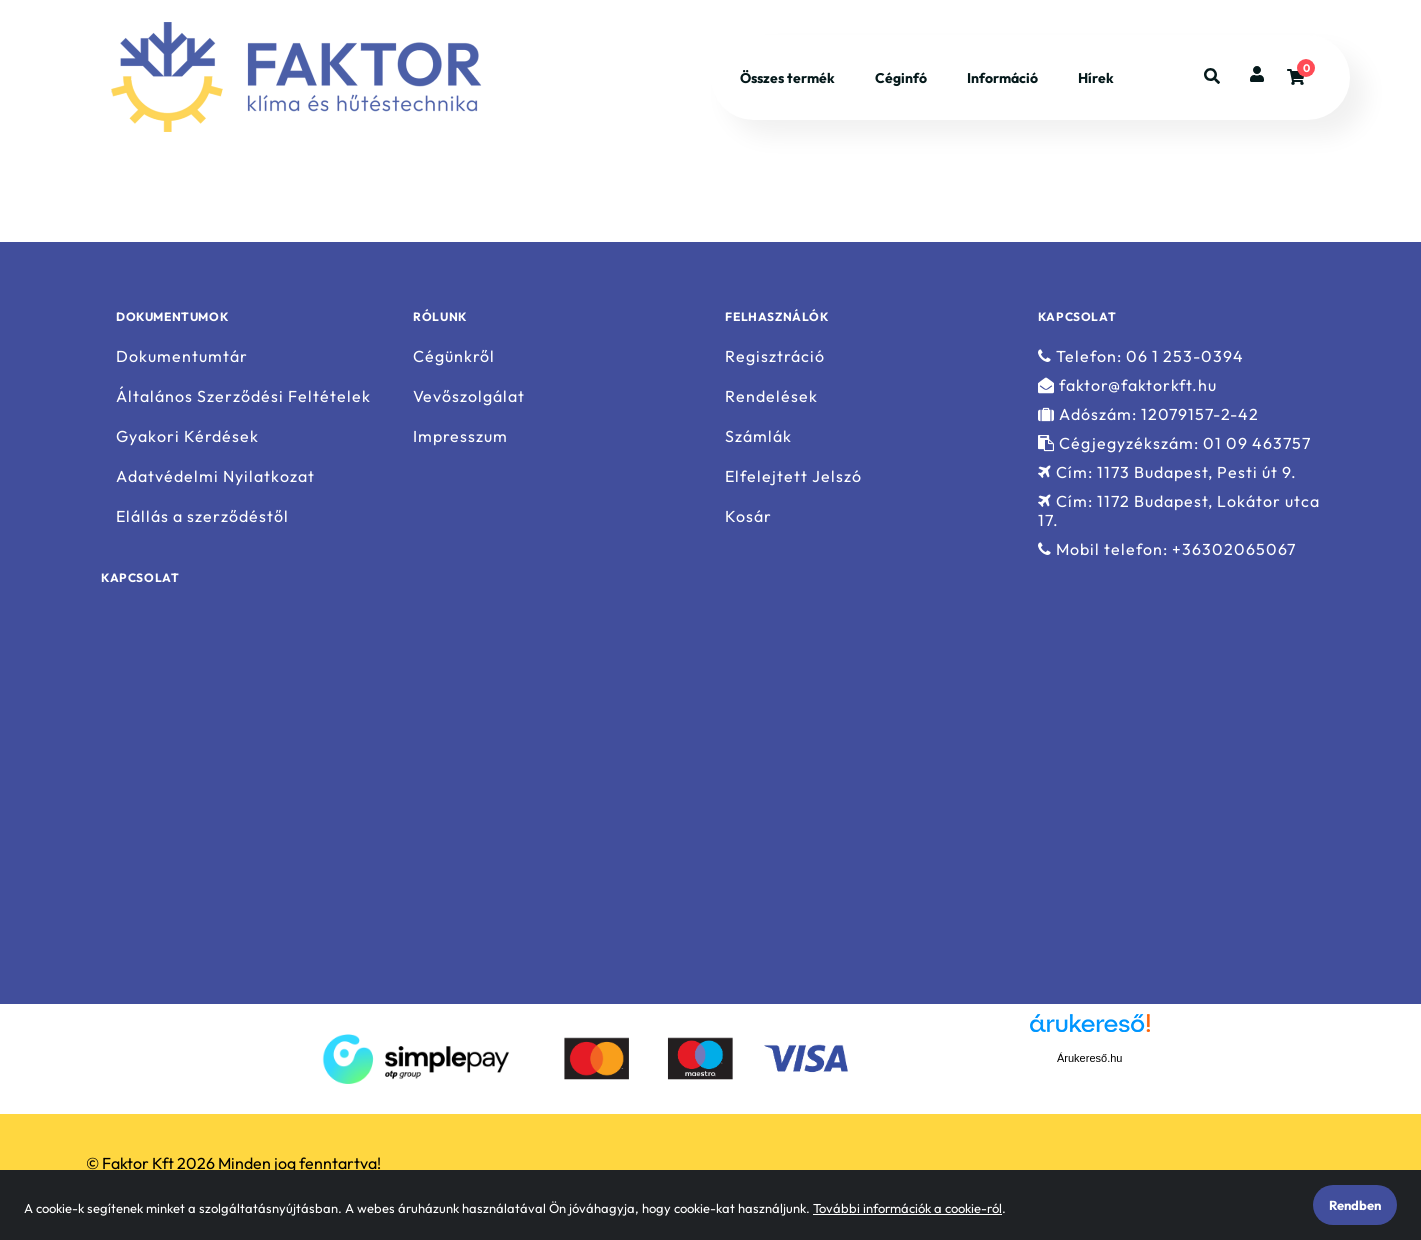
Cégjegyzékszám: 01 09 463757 (1174, 443)
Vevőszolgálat (469, 396)
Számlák (758, 436)
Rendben (1355, 1205)
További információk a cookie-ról (907, 1208)
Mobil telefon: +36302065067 (1167, 549)
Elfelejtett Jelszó (793, 476)
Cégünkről (454, 356)
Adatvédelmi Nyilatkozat (215, 476)
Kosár (748, 516)
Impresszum (460, 436)
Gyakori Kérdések (187, 436)
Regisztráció (775, 356)
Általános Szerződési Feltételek (243, 396)
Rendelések (771, 396)
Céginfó (901, 78)
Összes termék (787, 78)
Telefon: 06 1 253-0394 (1141, 356)
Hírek (1096, 78)
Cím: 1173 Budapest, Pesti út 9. (1167, 472)
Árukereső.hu (1089, 1058)
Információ (1002, 78)
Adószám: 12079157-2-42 (1148, 414)
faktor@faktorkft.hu (1127, 385)
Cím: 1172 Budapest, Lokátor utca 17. (1179, 511)
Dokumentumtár (182, 356)
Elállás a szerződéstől (202, 516)
